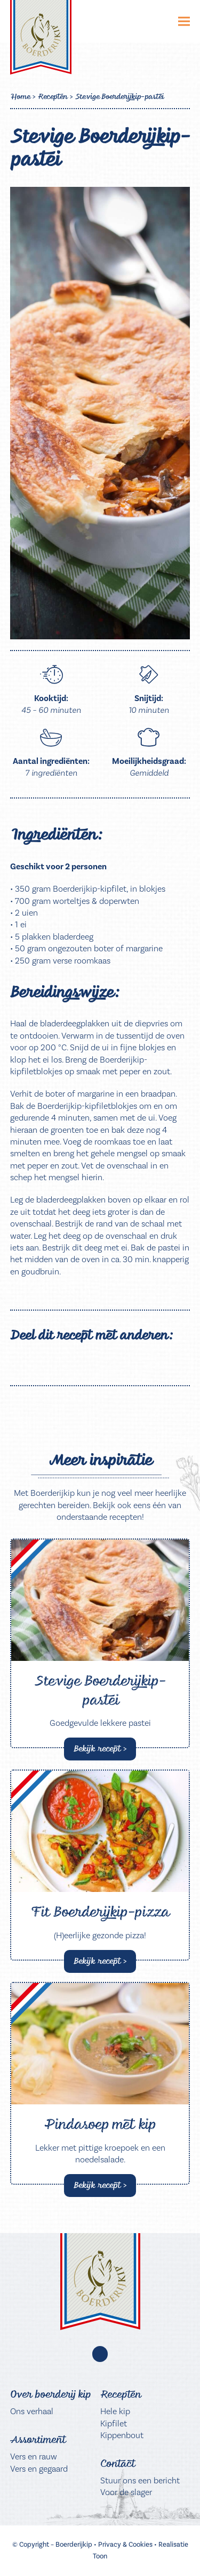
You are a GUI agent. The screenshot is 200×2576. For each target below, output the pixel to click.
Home (20, 96)
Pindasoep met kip (100, 2124)
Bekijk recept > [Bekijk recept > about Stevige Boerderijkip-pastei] (100, 1748)
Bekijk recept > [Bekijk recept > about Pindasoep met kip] (100, 2185)
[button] (184, 21)
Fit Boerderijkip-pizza (100, 1912)
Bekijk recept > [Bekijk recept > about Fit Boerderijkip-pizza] (100, 1961)
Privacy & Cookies (125, 2544)
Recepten (52, 96)
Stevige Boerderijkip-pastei (100, 1690)
